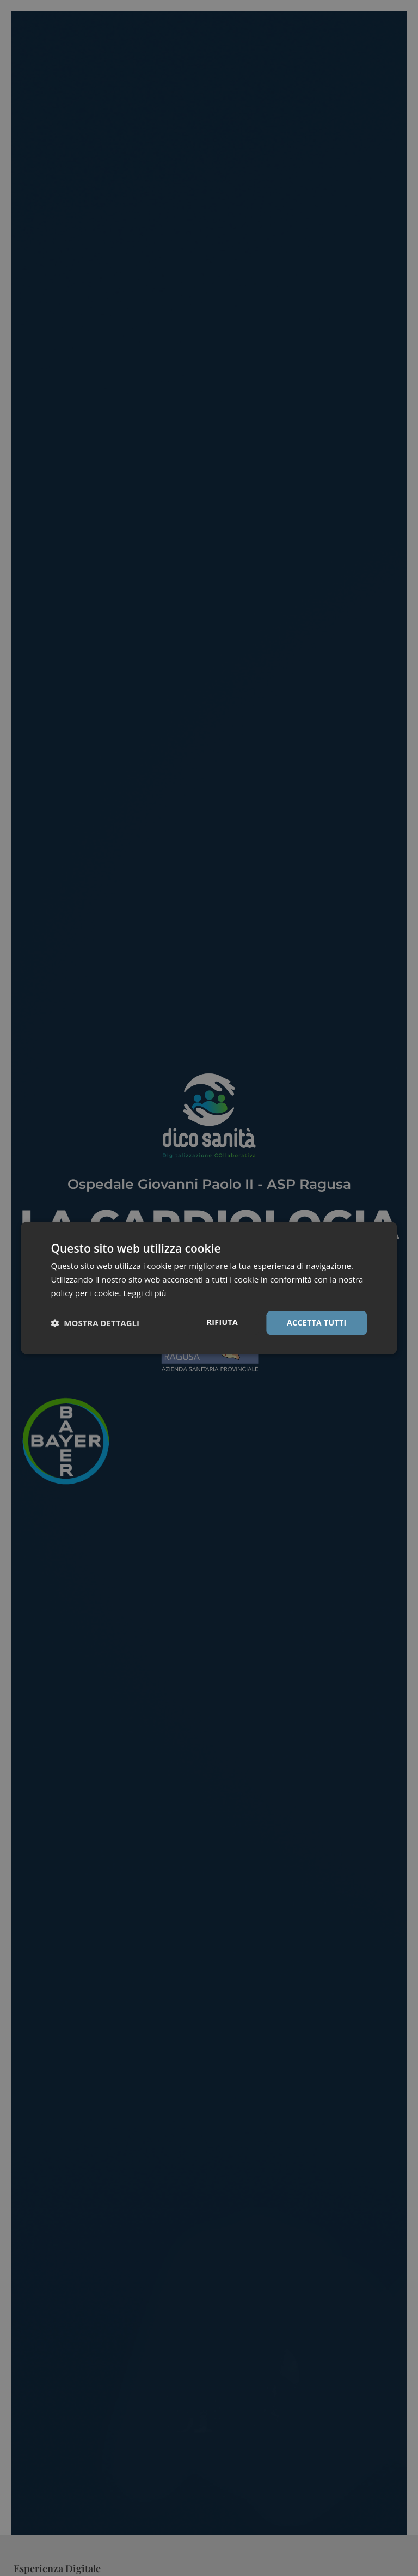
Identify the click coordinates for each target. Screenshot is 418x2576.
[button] (95, 1323)
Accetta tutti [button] (317, 1322)
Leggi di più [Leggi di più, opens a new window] (144, 1292)
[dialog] (209, 1288)
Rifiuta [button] (222, 1322)
